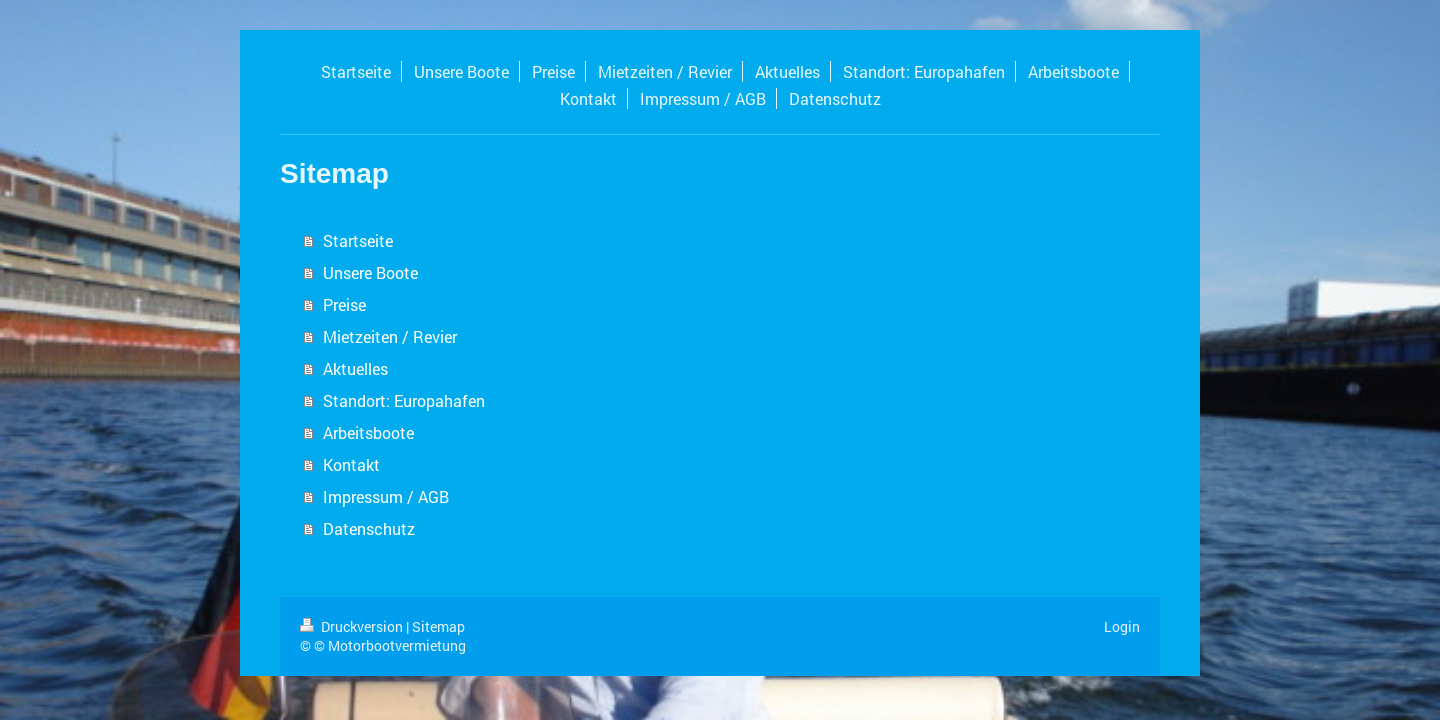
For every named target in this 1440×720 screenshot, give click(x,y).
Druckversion (353, 626)
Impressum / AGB (386, 496)
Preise (344, 304)
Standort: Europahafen (404, 400)
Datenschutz (369, 528)
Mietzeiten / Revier (390, 336)
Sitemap (438, 626)
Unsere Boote (370, 272)
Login (1122, 626)
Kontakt (351, 464)
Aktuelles (355, 368)
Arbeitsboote (368, 432)
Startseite (358, 240)
